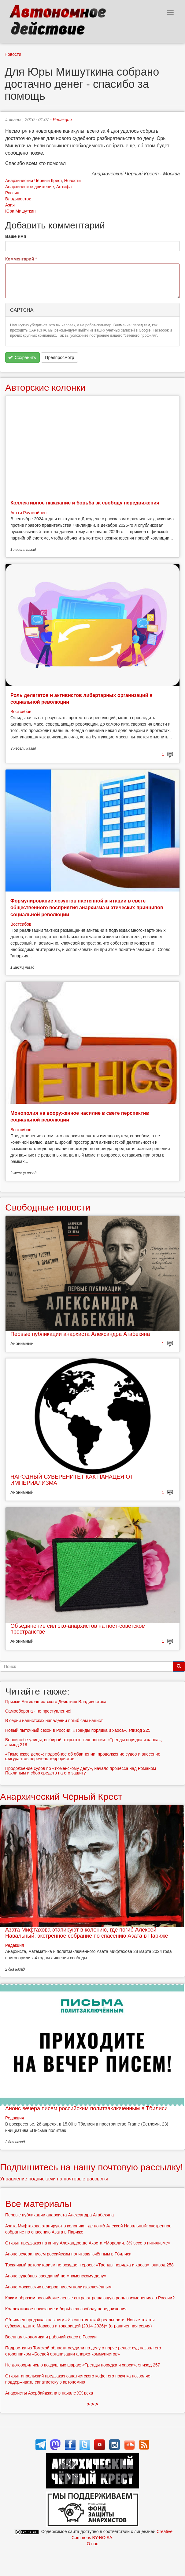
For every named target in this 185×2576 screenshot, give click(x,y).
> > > (92, 2404)
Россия (12, 192)
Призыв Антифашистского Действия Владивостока (55, 1701)
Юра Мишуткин (20, 211)
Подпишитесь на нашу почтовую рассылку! (91, 2167)
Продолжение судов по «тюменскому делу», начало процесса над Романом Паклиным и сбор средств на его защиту (80, 1770)
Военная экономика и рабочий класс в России (51, 2336)
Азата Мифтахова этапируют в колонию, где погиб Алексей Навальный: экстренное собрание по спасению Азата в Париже (86, 1933)
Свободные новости (48, 1207)
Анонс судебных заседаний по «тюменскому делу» (55, 2275)
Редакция (62, 119)
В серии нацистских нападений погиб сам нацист (54, 1720)
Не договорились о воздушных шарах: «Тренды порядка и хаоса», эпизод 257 (82, 2365)
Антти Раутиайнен (28, 512)
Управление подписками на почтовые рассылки (54, 2178)
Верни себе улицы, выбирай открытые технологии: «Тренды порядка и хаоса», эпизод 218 (83, 1742)
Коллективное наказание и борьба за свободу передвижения (84, 502)
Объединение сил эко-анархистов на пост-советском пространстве (78, 1629)
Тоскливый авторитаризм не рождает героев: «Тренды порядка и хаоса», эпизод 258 (89, 2264)
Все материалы (38, 2204)
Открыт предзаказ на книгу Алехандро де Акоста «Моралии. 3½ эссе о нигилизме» (87, 2243)
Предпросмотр (59, 357)
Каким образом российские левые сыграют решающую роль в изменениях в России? (90, 2297)
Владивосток (18, 198)
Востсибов (20, 711)
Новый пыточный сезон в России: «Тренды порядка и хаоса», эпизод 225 (77, 1730)
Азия (10, 205)
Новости (13, 54)
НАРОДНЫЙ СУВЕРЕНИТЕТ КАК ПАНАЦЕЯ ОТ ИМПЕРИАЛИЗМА (71, 1480)
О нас (92, 2543)
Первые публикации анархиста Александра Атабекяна (80, 1334)
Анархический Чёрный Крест (33, 180)
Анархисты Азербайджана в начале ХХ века (49, 2393)
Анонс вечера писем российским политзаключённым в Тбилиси (86, 2108)
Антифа (64, 186)
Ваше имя (15, 236)
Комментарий (21, 259)
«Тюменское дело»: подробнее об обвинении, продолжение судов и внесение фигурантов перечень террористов (82, 1756)
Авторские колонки (45, 387)
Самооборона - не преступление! (38, 1711)
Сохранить (22, 357)
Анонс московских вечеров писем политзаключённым (58, 2286)
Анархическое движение (29, 186)
